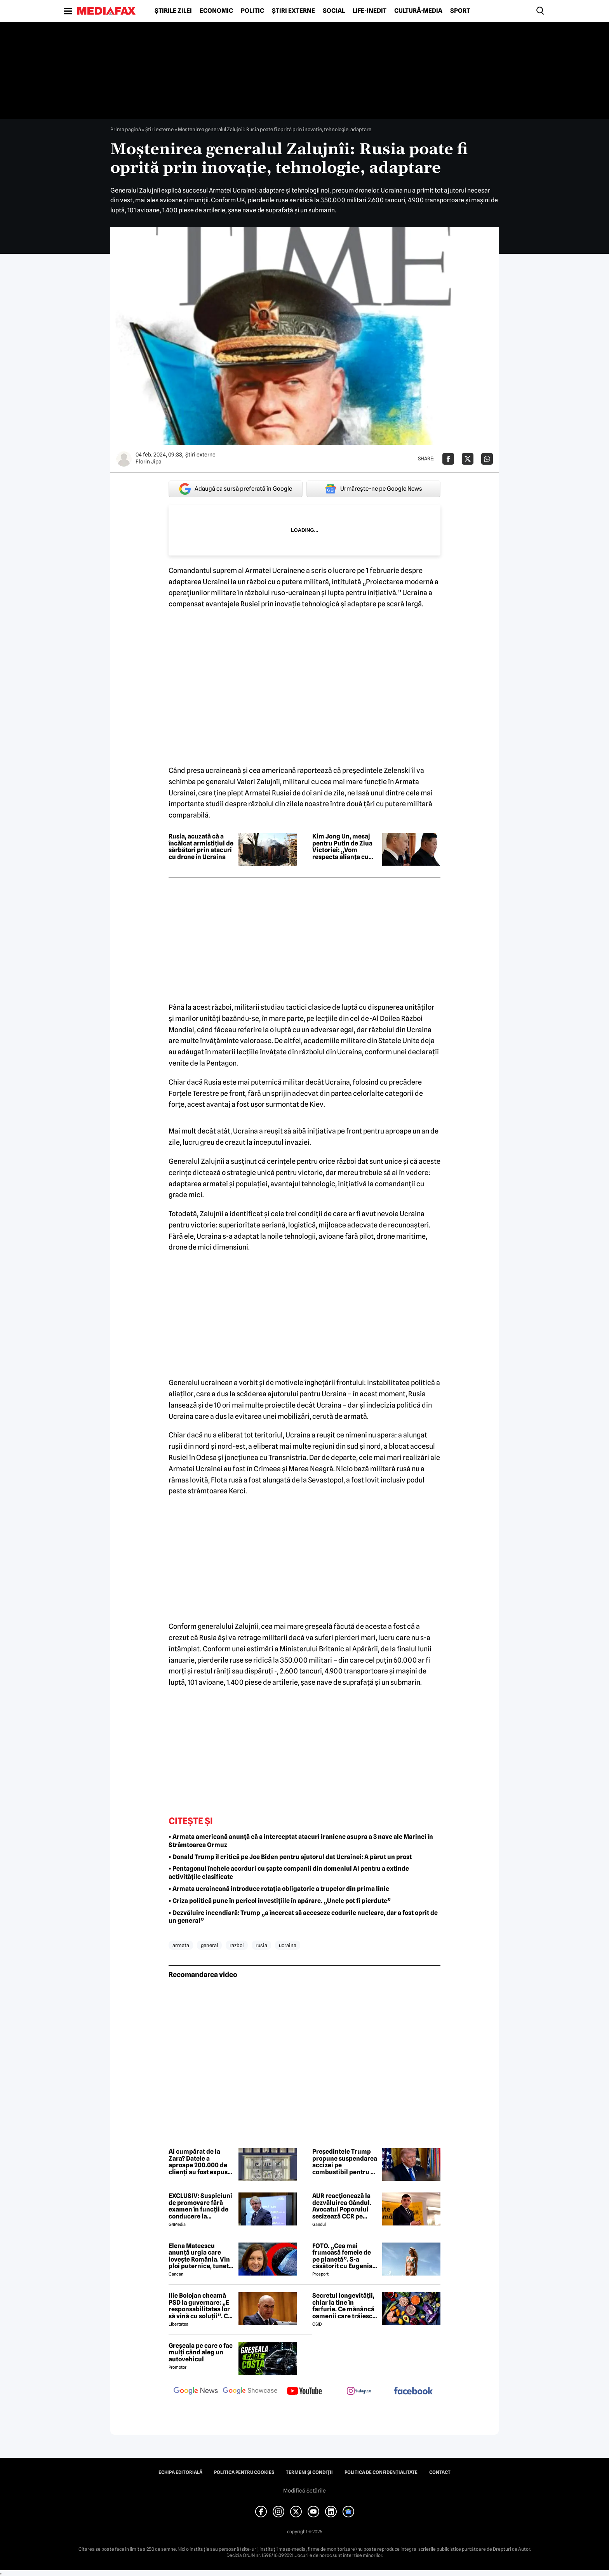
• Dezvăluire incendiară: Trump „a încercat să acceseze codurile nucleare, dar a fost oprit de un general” (303, 1917)
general (209, 1945)
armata (180, 1945)
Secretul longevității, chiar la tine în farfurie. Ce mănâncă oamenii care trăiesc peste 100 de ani (343, 2305)
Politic (252, 11)
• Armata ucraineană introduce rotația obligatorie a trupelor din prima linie (279, 1888)
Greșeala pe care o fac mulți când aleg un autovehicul (201, 2352)
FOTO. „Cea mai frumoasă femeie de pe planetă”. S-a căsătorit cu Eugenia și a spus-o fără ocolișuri (342, 2256)
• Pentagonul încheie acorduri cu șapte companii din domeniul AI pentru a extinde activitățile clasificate (289, 1872)
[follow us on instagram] (359, 2391)
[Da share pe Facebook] (448, 459)
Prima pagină (125, 129)
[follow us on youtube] (304, 2391)
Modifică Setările (304, 2490)
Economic (216, 11)
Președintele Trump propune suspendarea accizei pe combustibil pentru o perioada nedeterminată (344, 2161)
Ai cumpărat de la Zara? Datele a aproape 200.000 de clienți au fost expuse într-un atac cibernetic (200, 2161)
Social (334, 11)
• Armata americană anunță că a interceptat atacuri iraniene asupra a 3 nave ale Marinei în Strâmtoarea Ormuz (301, 1841)
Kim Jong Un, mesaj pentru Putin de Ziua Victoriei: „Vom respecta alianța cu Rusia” (342, 846)
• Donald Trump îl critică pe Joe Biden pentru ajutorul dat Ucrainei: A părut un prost (290, 1857)
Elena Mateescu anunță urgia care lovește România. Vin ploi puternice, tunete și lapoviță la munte (200, 2256)
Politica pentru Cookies (244, 2472)
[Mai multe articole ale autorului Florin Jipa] (124, 459)
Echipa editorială (180, 2472)
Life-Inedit (369, 11)
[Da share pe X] (467, 459)
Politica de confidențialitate (381, 2472)
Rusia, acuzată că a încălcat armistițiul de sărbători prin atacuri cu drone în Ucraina (201, 846)
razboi (237, 1945)
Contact (440, 2472)
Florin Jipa (149, 461)
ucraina (287, 1945)
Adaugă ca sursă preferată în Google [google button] (235, 489)
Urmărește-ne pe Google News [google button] (373, 489)
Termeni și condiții (309, 2472)
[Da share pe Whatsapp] (487, 459)
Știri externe (293, 11)
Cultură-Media (418, 11)
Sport (460, 11)
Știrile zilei (173, 11)
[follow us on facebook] (413, 2391)
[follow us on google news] (196, 2391)
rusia (261, 1945)
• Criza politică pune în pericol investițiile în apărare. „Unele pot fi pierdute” (280, 1900)
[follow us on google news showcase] (250, 2391)
